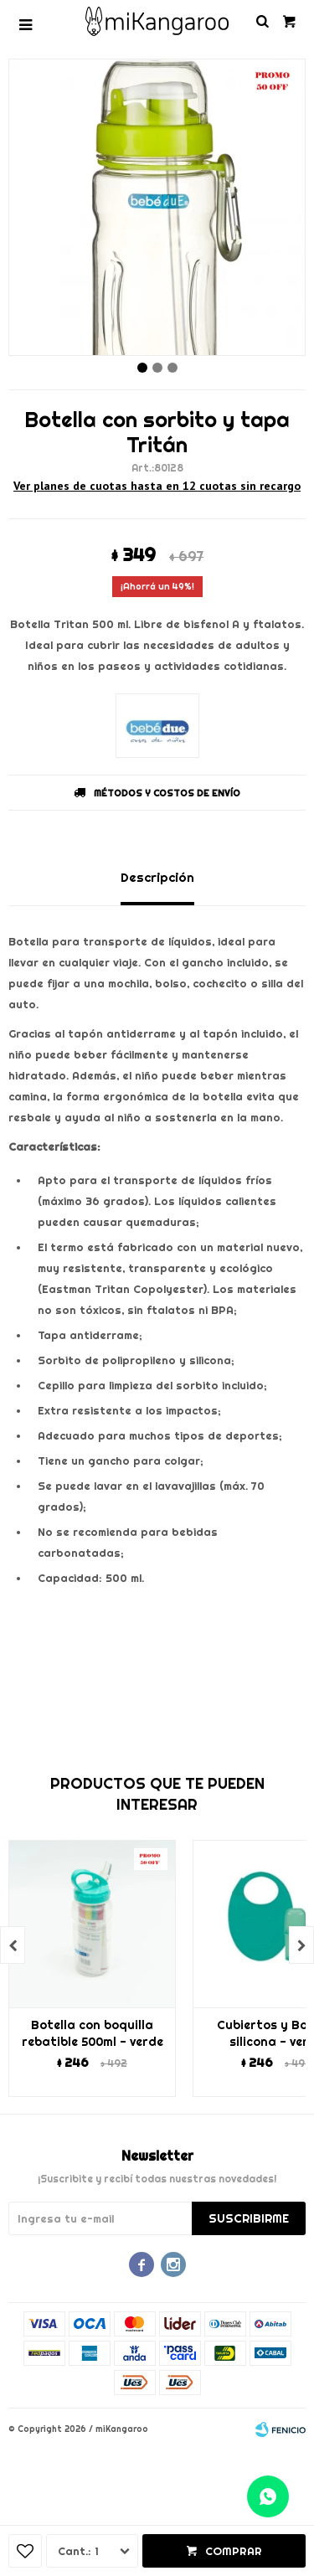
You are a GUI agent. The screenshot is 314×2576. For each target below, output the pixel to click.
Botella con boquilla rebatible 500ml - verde (92, 2033)
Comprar (233, 2551)
